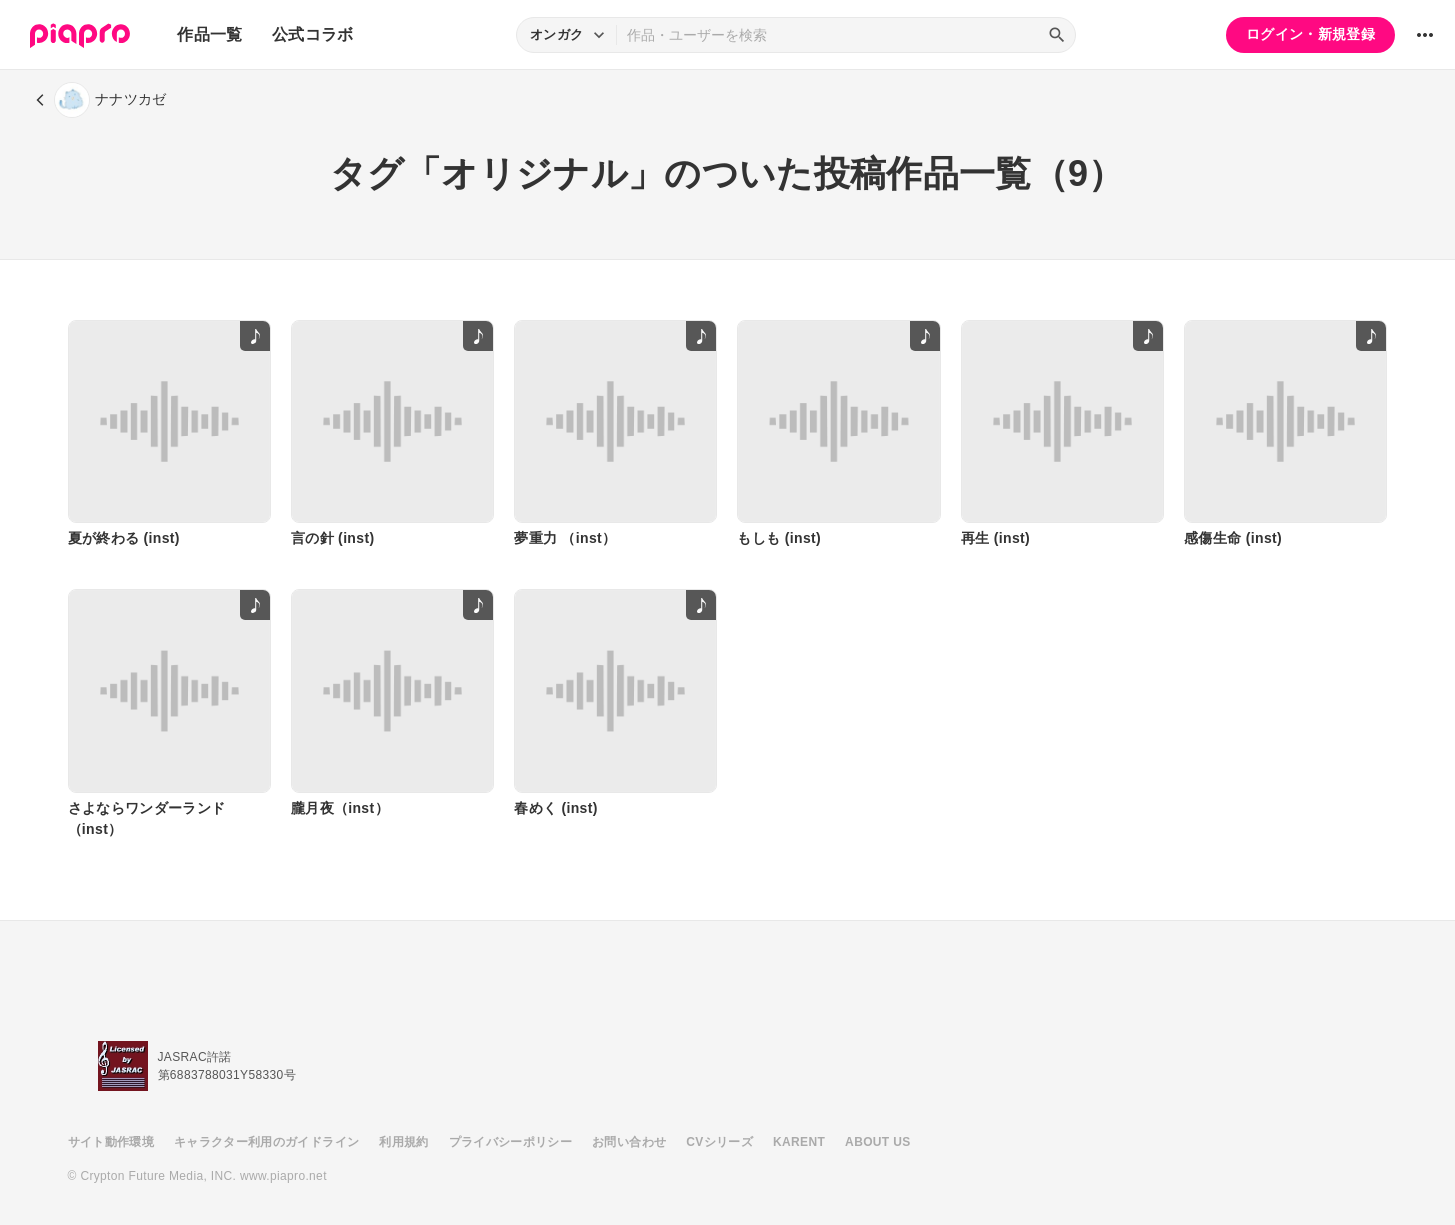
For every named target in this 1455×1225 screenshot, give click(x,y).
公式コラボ (313, 34)
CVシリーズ (719, 1142)
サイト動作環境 (111, 1142)
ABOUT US (877, 1142)
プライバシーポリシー (511, 1142)
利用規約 (403, 1142)
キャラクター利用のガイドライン (266, 1142)
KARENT (799, 1142)
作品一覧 (209, 34)
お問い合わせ (629, 1142)
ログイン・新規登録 (1310, 34)
